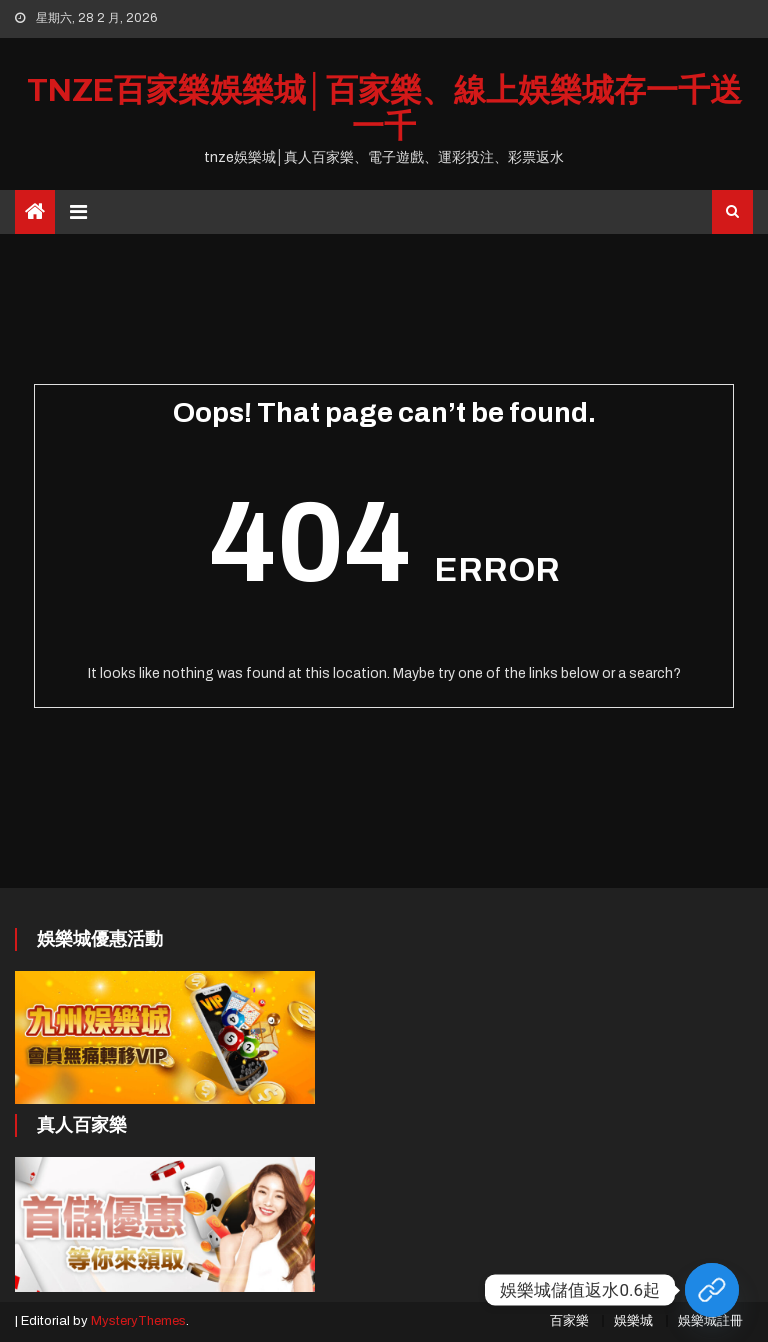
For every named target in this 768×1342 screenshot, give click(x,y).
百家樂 (569, 1321)
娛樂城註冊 (710, 1321)
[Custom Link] (712, 1290)
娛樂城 (633, 1321)
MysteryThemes (138, 1321)
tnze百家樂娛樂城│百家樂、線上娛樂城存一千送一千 (384, 108)
